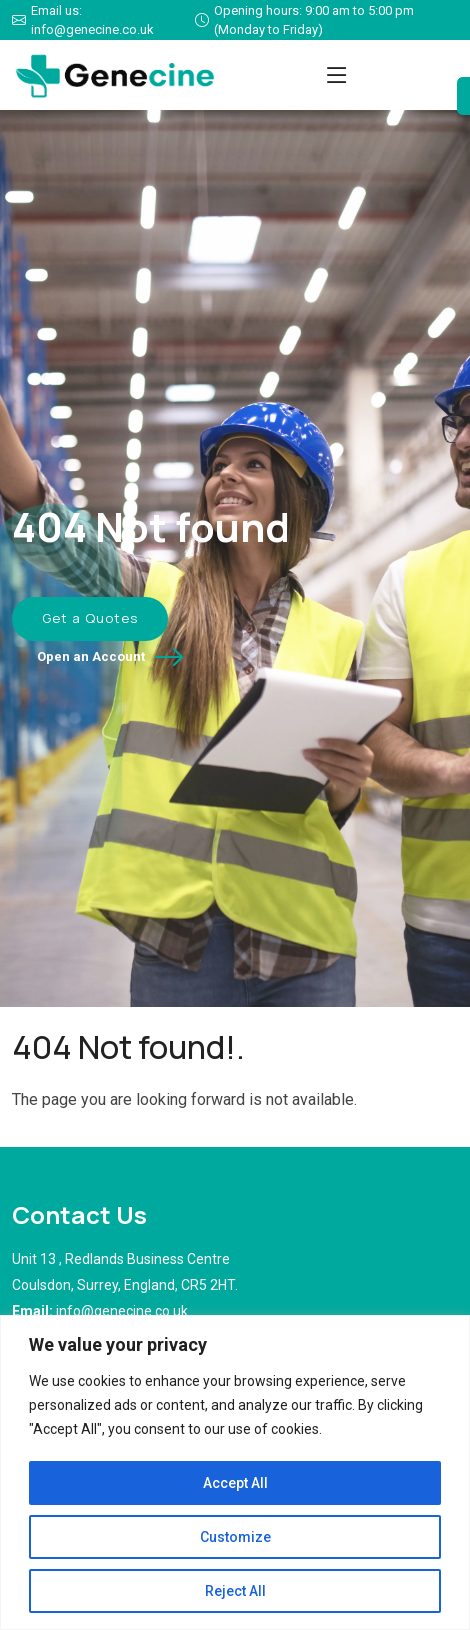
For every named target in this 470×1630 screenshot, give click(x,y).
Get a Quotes (90, 618)
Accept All (235, 1483)
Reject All (235, 1591)
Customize (235, 1537)
